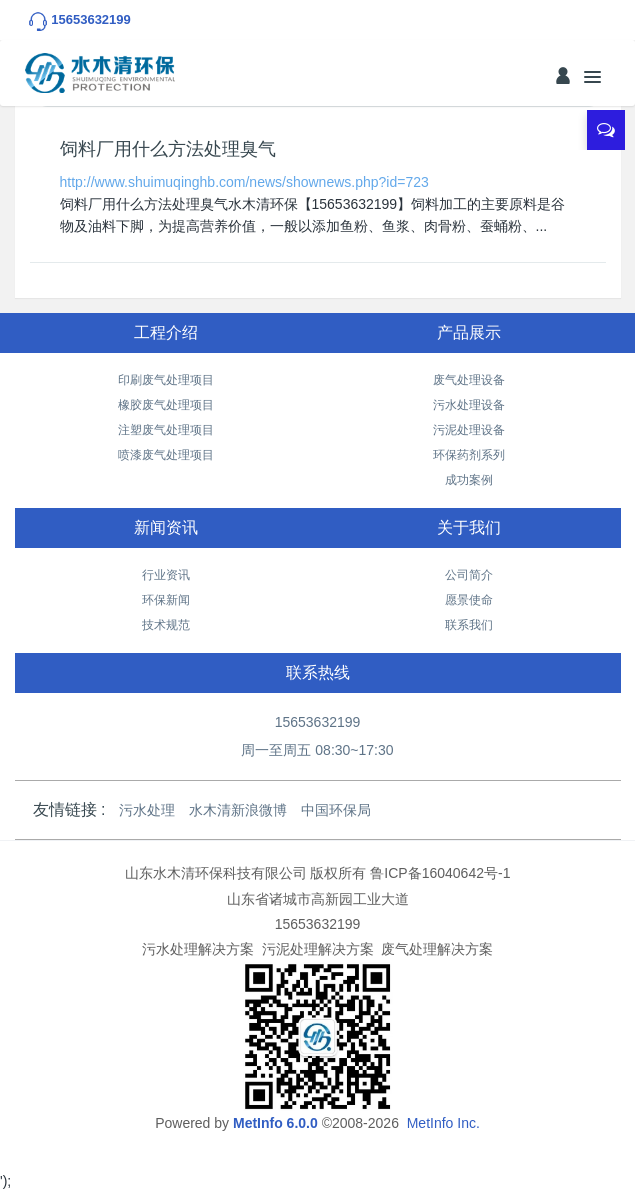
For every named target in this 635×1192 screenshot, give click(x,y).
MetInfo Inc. (443, 1123)
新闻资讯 (166, 527)
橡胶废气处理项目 (166, 405)
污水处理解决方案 (198, 949)
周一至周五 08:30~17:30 (317, 750)
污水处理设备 (469, 405)
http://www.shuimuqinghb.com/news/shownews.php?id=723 (244, 182)
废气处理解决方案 (437, 949)
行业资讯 (166, 575)
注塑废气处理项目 (166, 430)
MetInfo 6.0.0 (275, 1123)
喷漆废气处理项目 (166, 455)
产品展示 (469, 332)
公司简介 (469, 575)
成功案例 (469, 480)
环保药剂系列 (469, 455)
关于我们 (469, 527)
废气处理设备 (469, 380)
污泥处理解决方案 (318, 949)
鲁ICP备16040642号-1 (440, 873)
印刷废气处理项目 (166, 380)
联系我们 (469, 625)
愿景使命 (469, 600)
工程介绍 (166, 332)
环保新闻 (166, 600)
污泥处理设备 (469, 430)
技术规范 (166, 625)
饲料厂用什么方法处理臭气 (168, 149)
